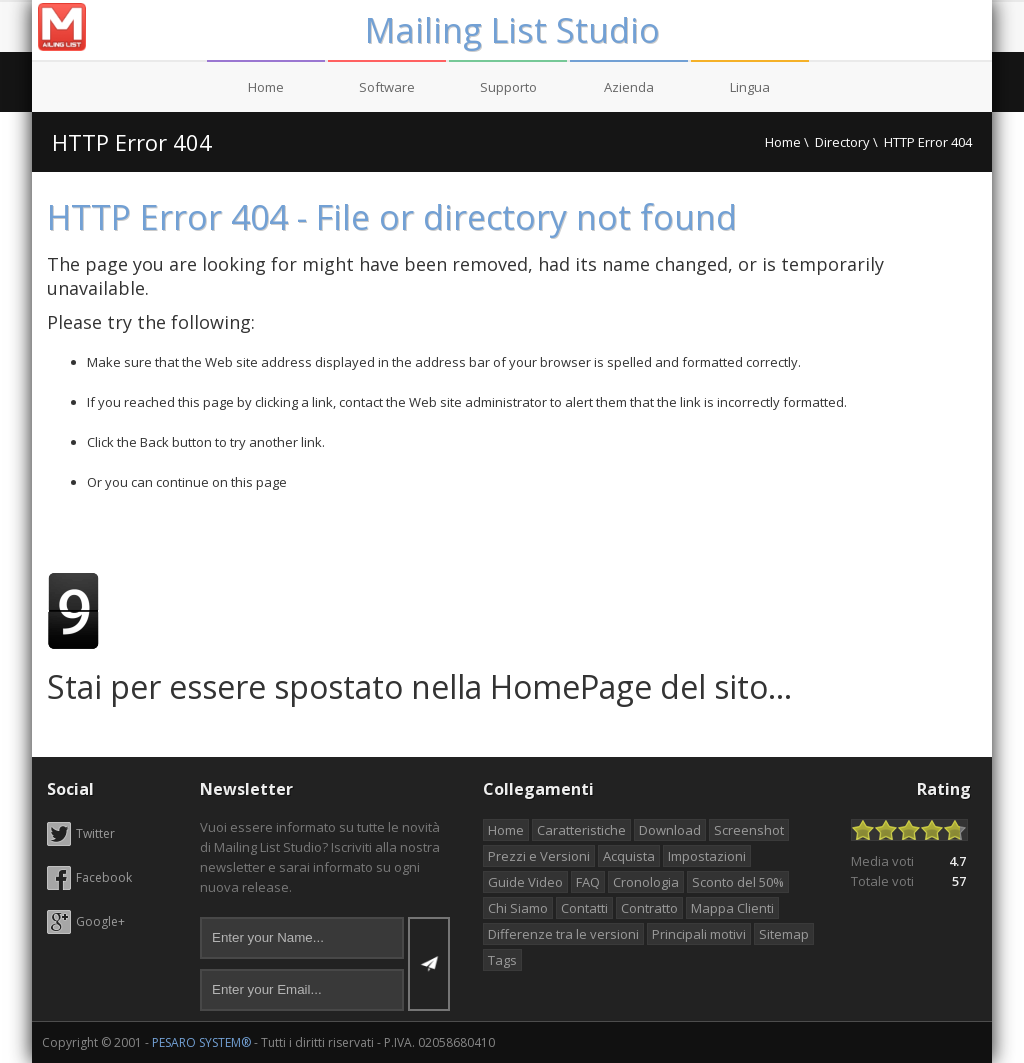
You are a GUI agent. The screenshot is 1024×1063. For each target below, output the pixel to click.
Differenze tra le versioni (563, 934)
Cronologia (646, 882)
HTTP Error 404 (132, 142)
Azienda (629, 87)
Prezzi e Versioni (539, 856)
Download (670, 830)
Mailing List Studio (512, 30)
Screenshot (749, 830)
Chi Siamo (518, 908)
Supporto (508, 87)
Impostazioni (707, 856)
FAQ (588, 882)
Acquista (629, 856)
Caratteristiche (581, 830)
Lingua (750, 87)
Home (266, 87)
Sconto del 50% (738, 882)
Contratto (649, 908)
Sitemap (784, 934)
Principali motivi (699, 934)
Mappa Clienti (732, 908)
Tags (502, 960)
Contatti (584, 908)
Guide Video (525, 882)
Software (387, 87)
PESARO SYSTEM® (201, 1042)
